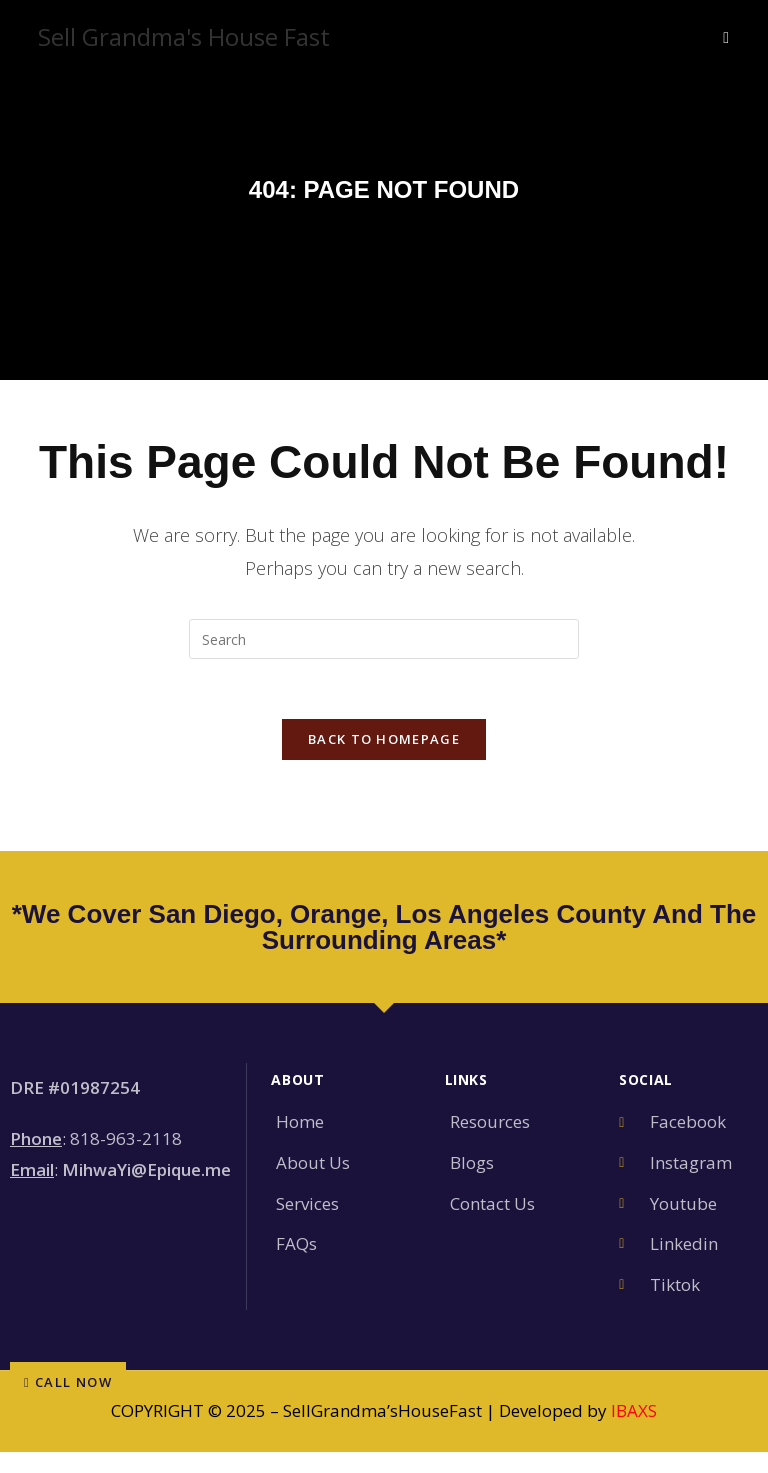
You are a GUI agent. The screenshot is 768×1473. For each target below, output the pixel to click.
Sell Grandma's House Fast (184, 36)
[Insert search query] (384, 639)
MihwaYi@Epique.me (146, 1169)
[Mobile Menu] (726, 37)
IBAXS (634, 1411)
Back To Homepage (384, 740)
